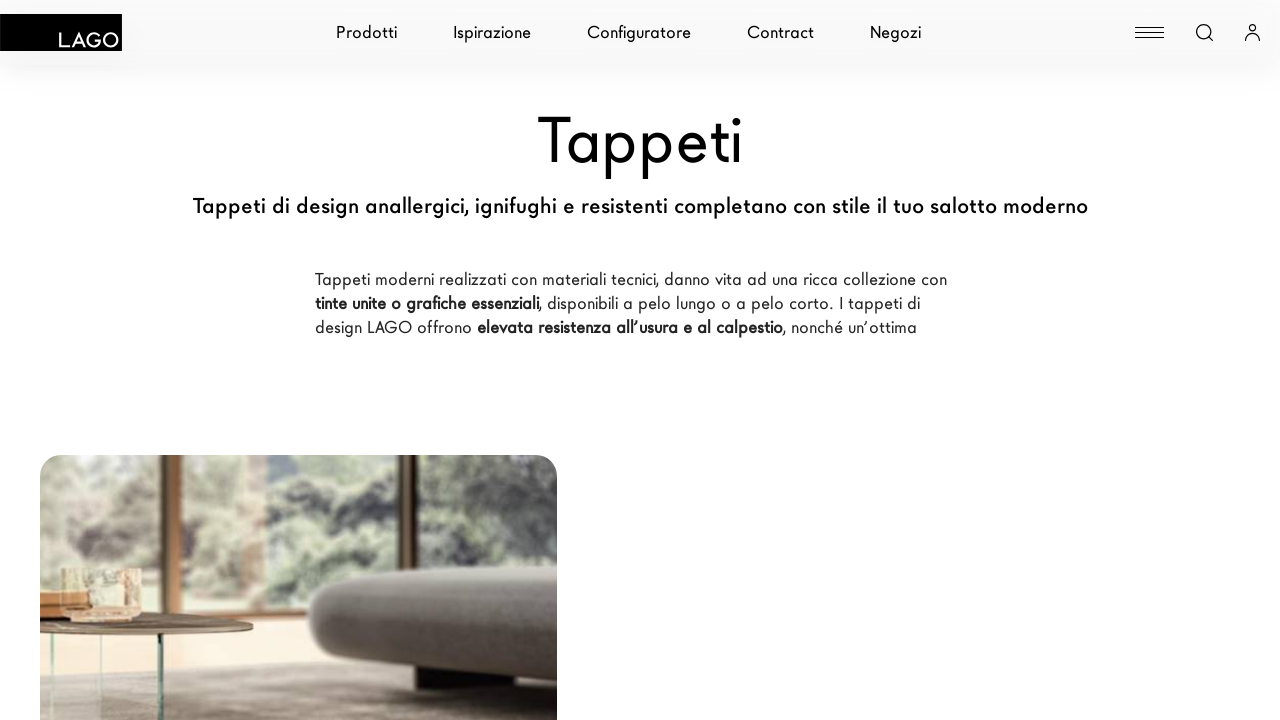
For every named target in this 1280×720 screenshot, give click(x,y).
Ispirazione (492, 32)
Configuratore (639, 32)
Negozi (895, 32)
